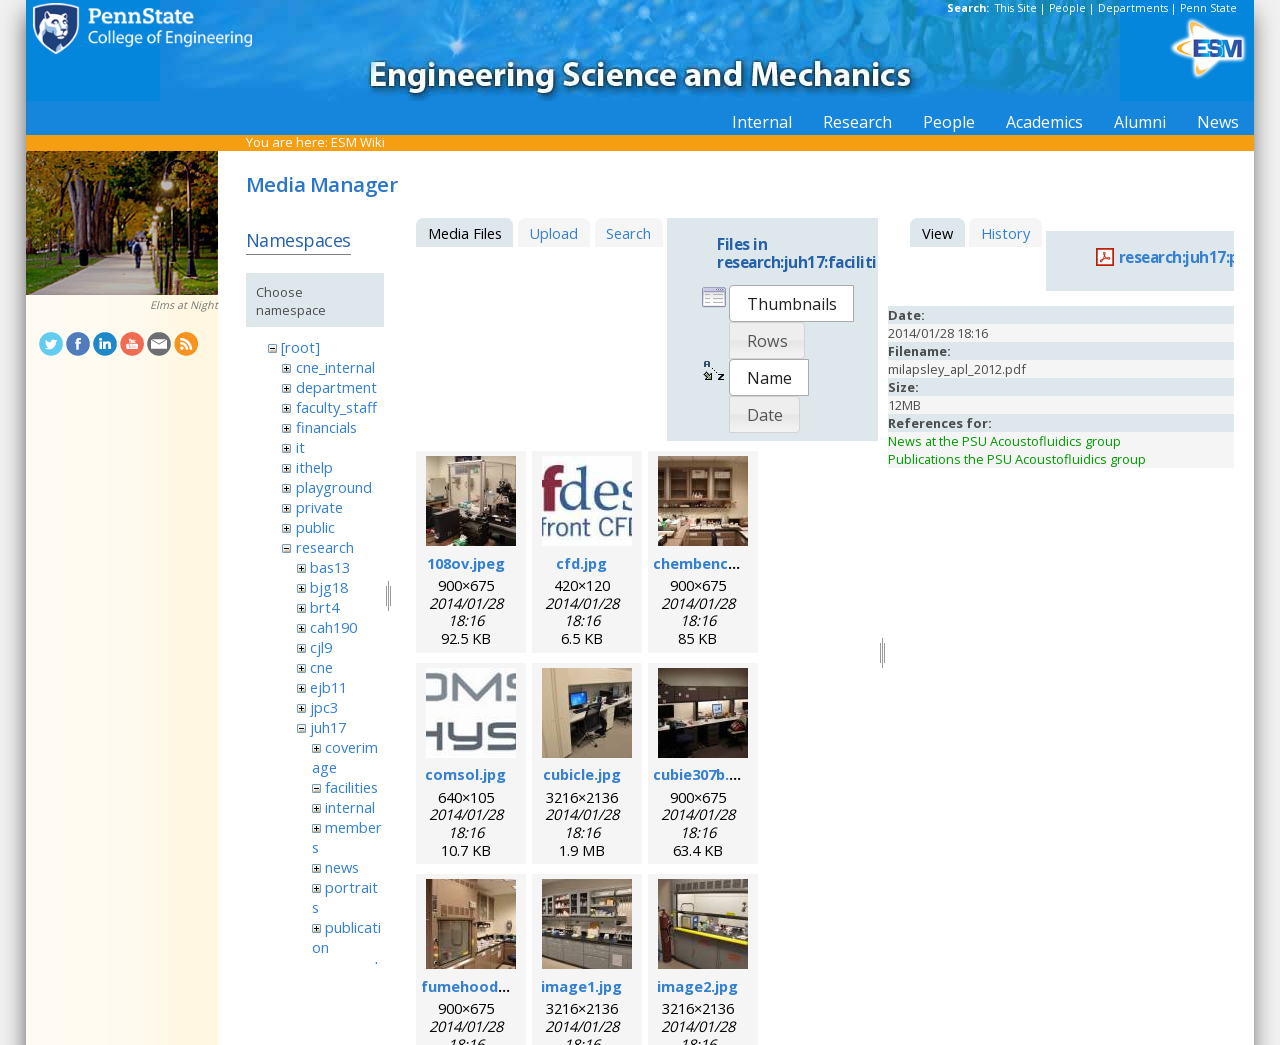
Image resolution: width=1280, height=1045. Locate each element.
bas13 (330, 567)
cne (321, 667)
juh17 (328, 727)
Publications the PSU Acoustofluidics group (1017, 459)
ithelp (314, 467)
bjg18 (329, 587)
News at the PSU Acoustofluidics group (1004, 441)
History (1005, 233)
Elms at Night (184, 305)
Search (628, 233)
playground (334, 487)
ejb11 (328, 687)
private (319, 507)
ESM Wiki (358, 142)
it (300, 447)
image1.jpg (581, 986)
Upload (553, 233)
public (315, 527)
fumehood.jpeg (477, 986)
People (1067, 8)
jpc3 (324, 707)
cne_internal (335, 367)
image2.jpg (697, 986)
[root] (300, 347)
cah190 (333, 627)
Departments (1133, 8)
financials (326, 427)
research (325, 547)
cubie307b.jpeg (707, 774)
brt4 (324, 607)
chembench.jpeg (713, 563)
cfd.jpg (581, 563)
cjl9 (321, 647)
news (342, 867)
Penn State (1208, 8)
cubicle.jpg (582, 774)
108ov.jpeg (466, 563)
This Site (1016, 8)
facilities (351, 787)
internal (350, 807)
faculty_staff (336, 407)
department (336, 387)
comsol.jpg (465, 774)
